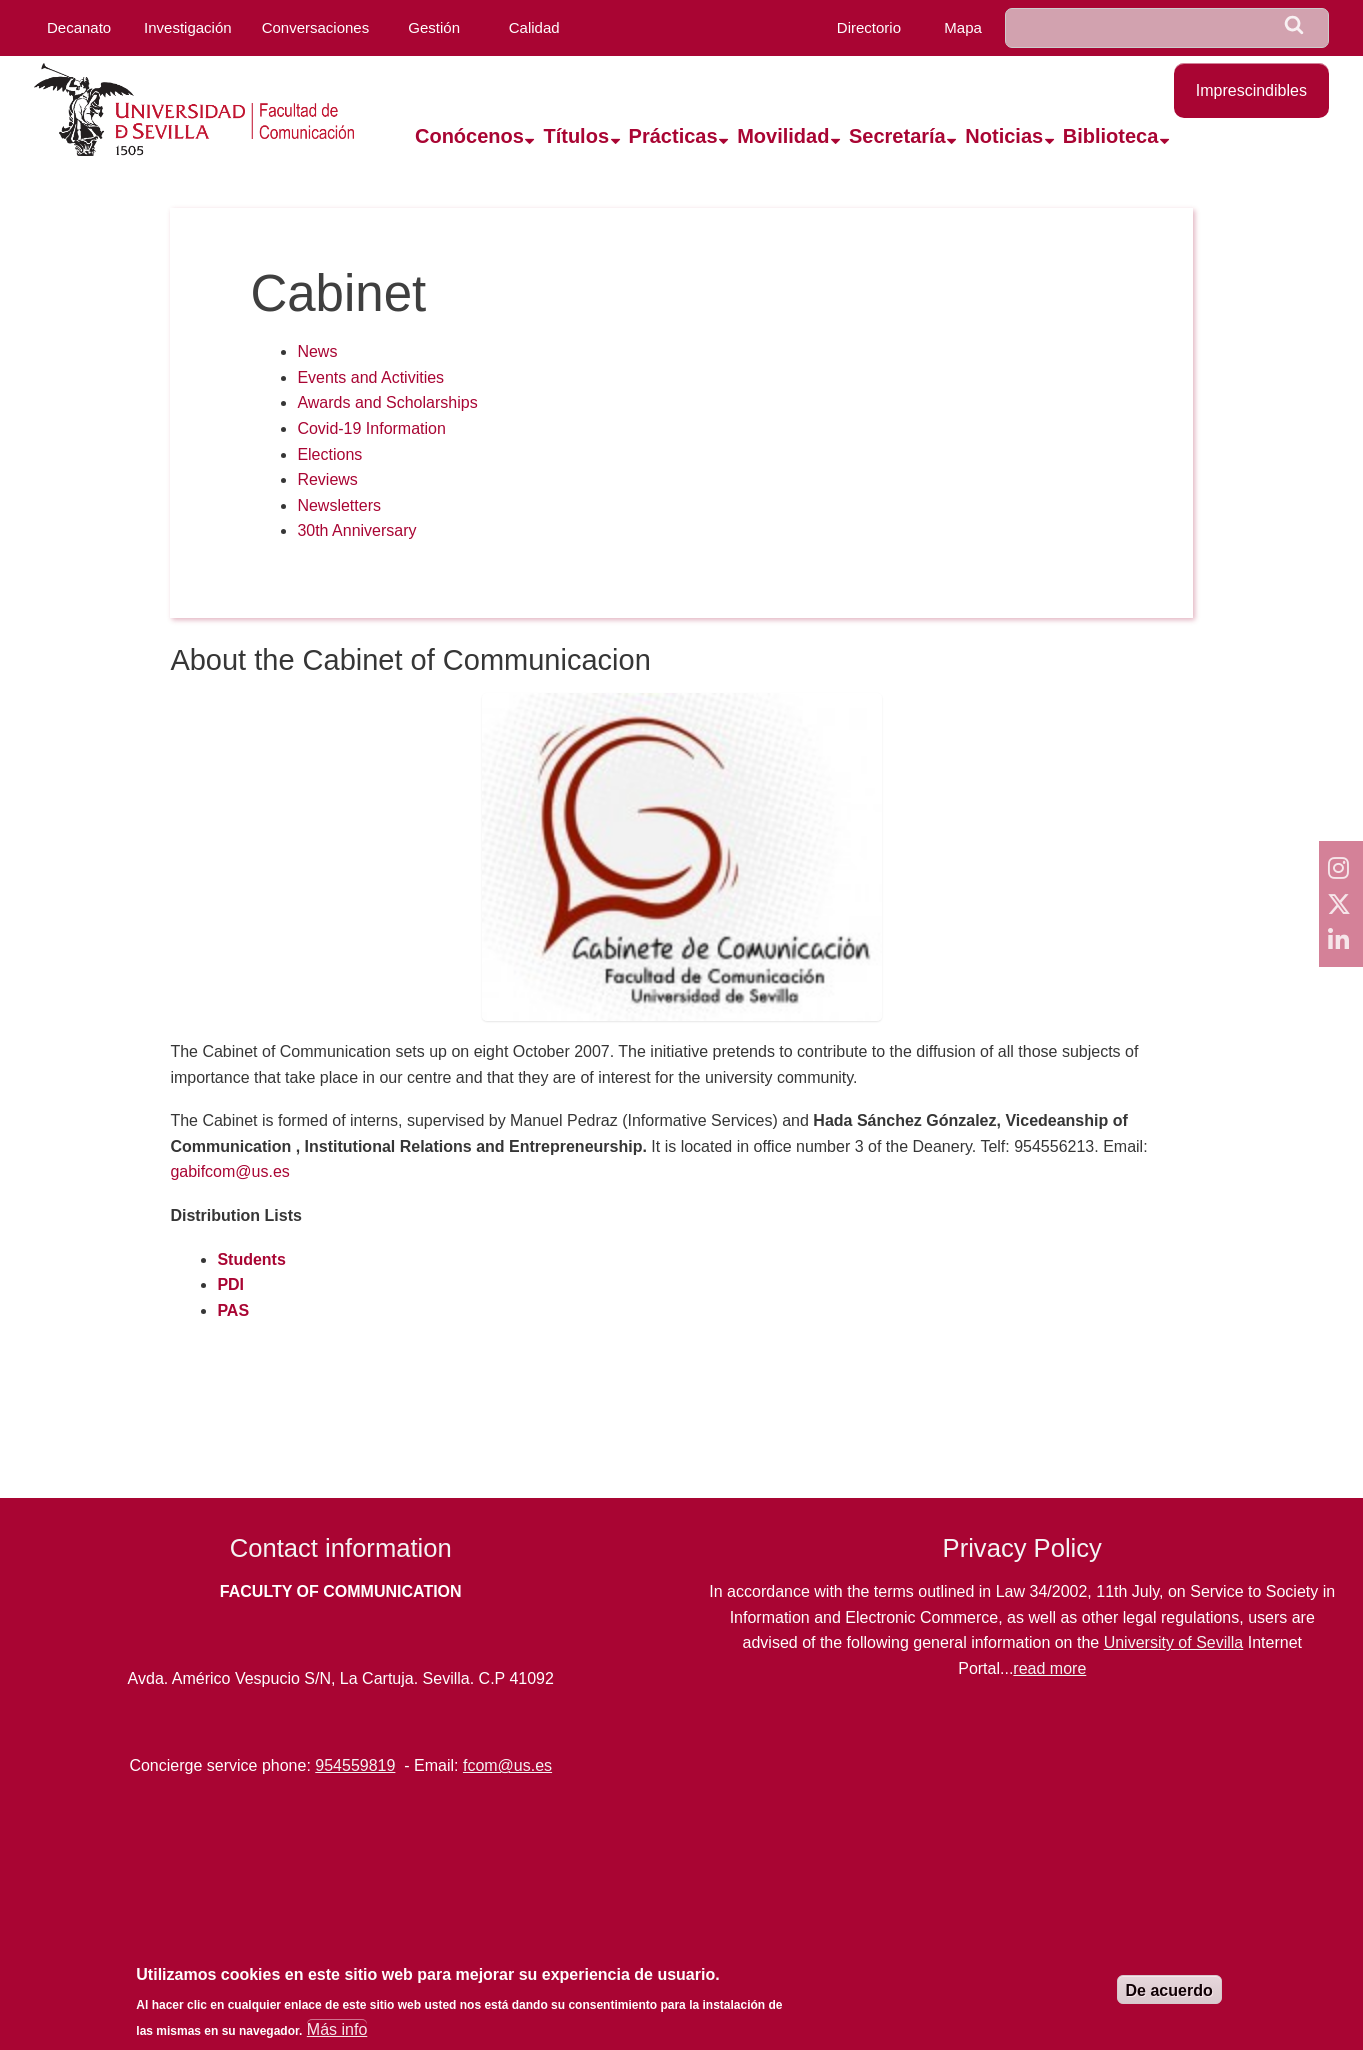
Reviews (327, 479)
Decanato (79, 27)
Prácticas (673, 136)
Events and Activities (370, 377)
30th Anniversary (356, 530)
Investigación (188, 27)
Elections (329, 454)
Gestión (434, 27)
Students (251, 1259)
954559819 (355, 1765)
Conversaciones (316, 27)
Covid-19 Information (371, 428)
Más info (337, 2029)
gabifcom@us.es (229, 1171)
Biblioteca (1111, 136)
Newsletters (339, 505)
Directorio (869, 27)
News (317, 351)
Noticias (1004, 136)
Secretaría (897, 136)
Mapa (963, 27)
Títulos (576, 136)
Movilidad (783, 136)
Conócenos (469, 136)
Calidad (534, 27)
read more (1049, 1668)
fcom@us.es (507, 1765)
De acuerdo (1169, 1990)
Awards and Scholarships (387, 402)
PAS (233, 1310)
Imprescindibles (1251, 90)
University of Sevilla (1174, 1642)
